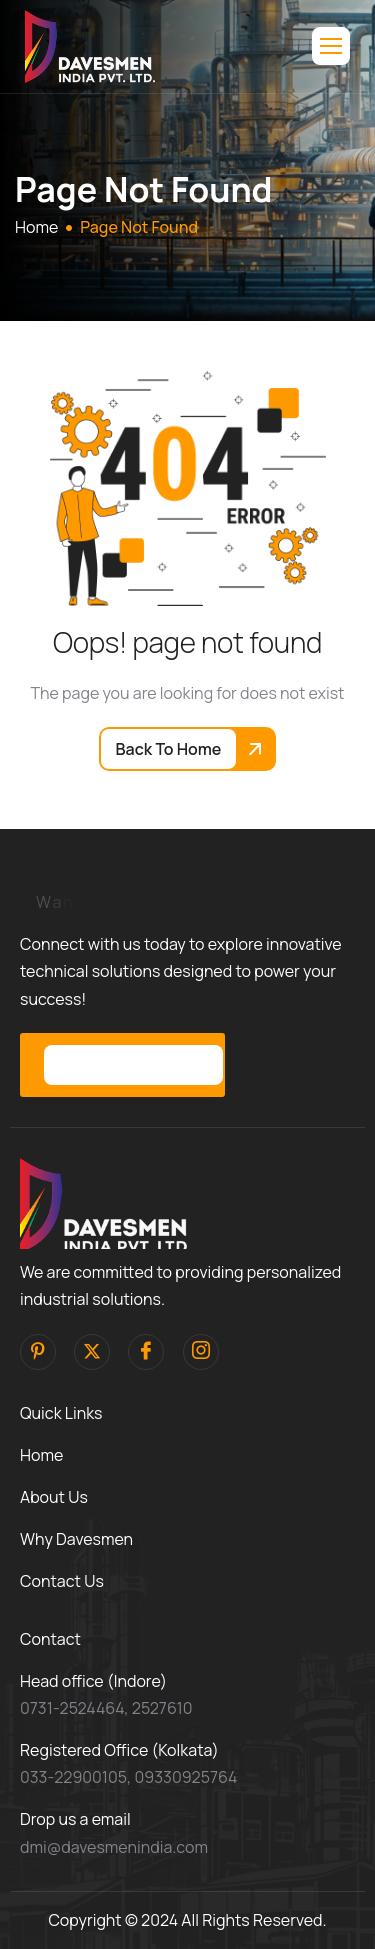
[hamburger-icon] (331, 46)
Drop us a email (75, 1819)
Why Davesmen (76, 1539)
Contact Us (62, 1581)
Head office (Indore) (93, 1681)
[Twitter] (92, 1352)
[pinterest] (38, 1352)
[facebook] (146, 1352)
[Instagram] (201, 1352)
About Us (54, 1497)
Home (41, 1455)
